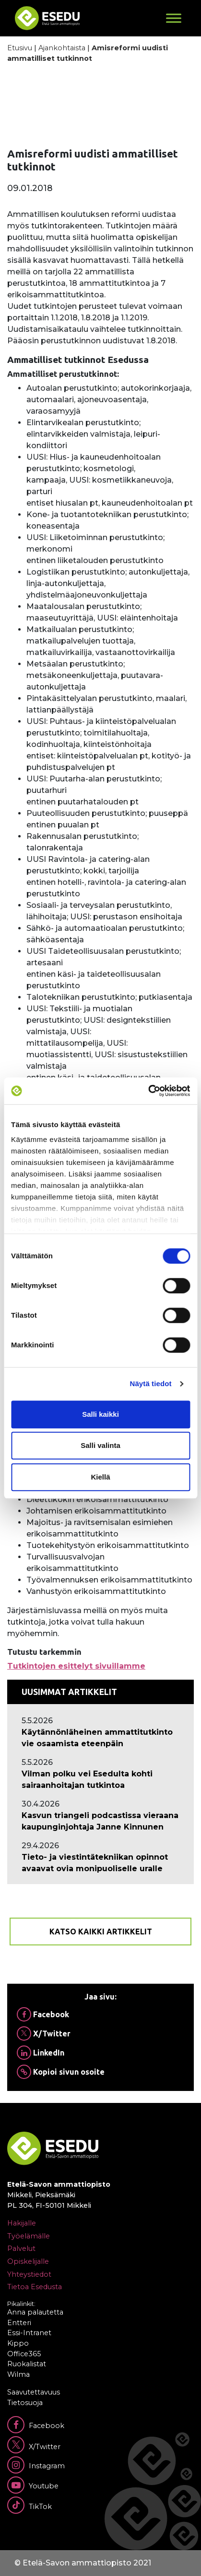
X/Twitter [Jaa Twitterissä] (44, 2033)
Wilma (18, 2374)
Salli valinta (100, 1445)
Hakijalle (21, 2223)
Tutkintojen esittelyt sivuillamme (76, 1666)
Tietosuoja (25, 2402)
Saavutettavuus (33, 2392)
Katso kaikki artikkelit (100, 1931)
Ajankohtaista (61, 48)
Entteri (19, 2322)
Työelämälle (28, 2236)
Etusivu (19, 48)
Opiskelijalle (28, 2261)
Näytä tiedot (151, 1383)
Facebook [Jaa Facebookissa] (43, 2014)
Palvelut (21, 2248)
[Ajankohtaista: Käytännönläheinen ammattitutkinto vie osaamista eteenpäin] (100, 1738)
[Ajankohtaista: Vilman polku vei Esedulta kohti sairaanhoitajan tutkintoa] (100, 1779)
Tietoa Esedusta (34, 2286)
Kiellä (100, 1477)
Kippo (18, 2343)
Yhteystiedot (29, 2274)
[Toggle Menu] (173, 18)
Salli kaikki (100, 1414)
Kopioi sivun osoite (61, 2072)
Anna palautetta (35, 2312)
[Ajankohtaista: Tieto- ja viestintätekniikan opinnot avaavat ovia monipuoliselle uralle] (100, 1863)
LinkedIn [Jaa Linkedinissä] (40, 2052)
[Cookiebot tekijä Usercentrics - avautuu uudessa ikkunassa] (148, 1091)
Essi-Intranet (29, 2332)
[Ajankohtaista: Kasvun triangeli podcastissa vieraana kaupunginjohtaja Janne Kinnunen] (100, 1821)
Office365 (24, 2354)
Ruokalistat (26, 2364)
